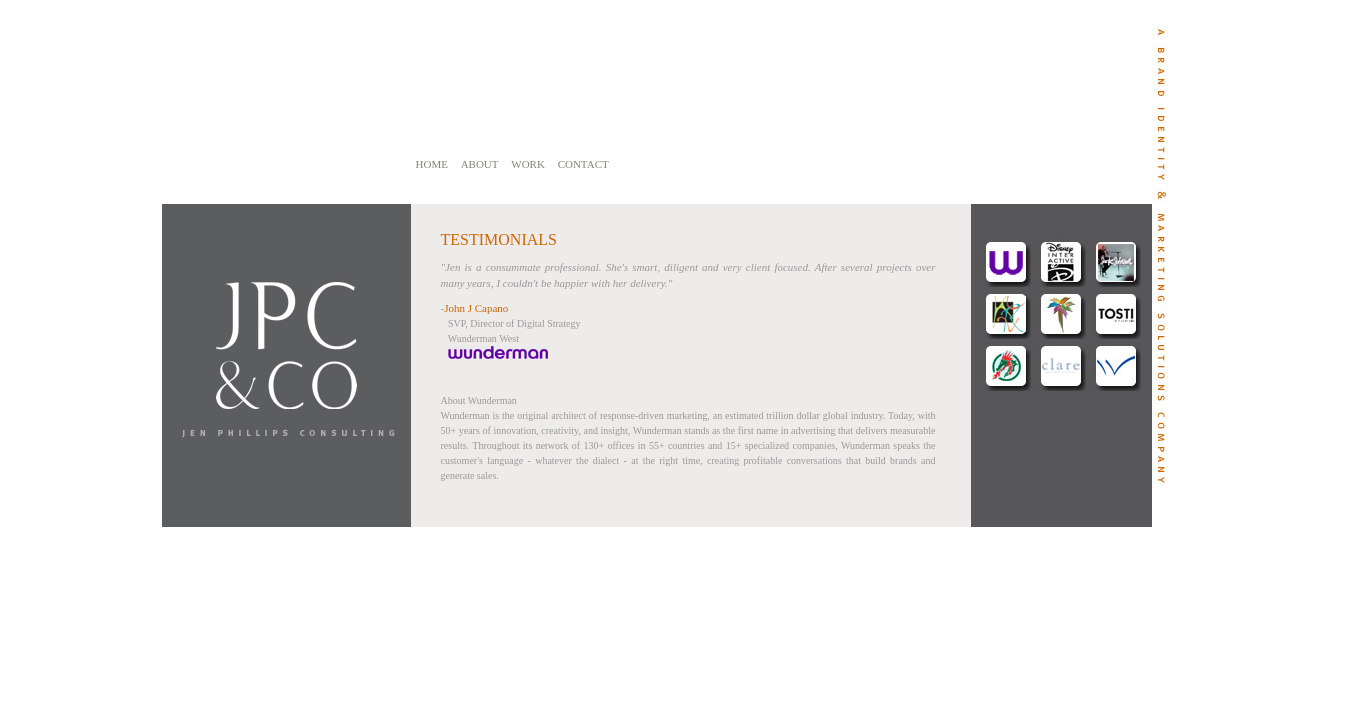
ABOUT (480, 164)
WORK (528, 164)
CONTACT (583, 164)
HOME (432, 164)
